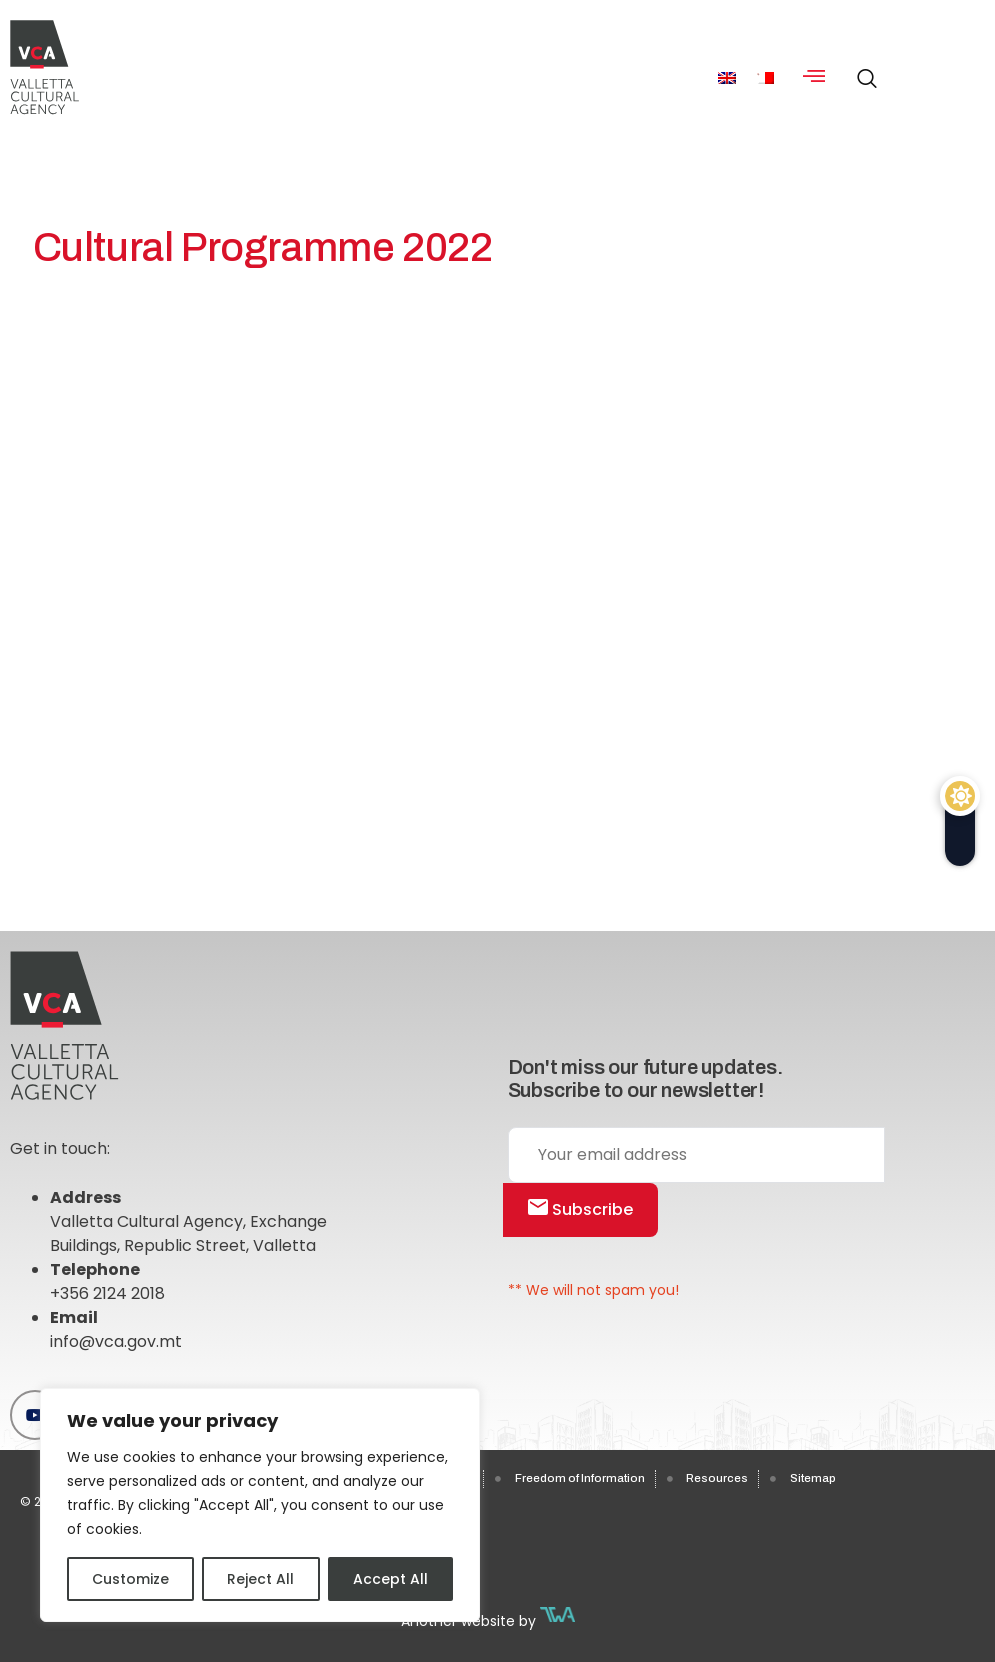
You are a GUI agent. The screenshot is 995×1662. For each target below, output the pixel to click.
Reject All (260, 1579)
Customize (130, 1579)
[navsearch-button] (862, 70)
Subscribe (580, 1209)
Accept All (390, 1579)
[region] (260, 1505)
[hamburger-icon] (814, 78)
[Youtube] (35, 1415)
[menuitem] (727, 77)
